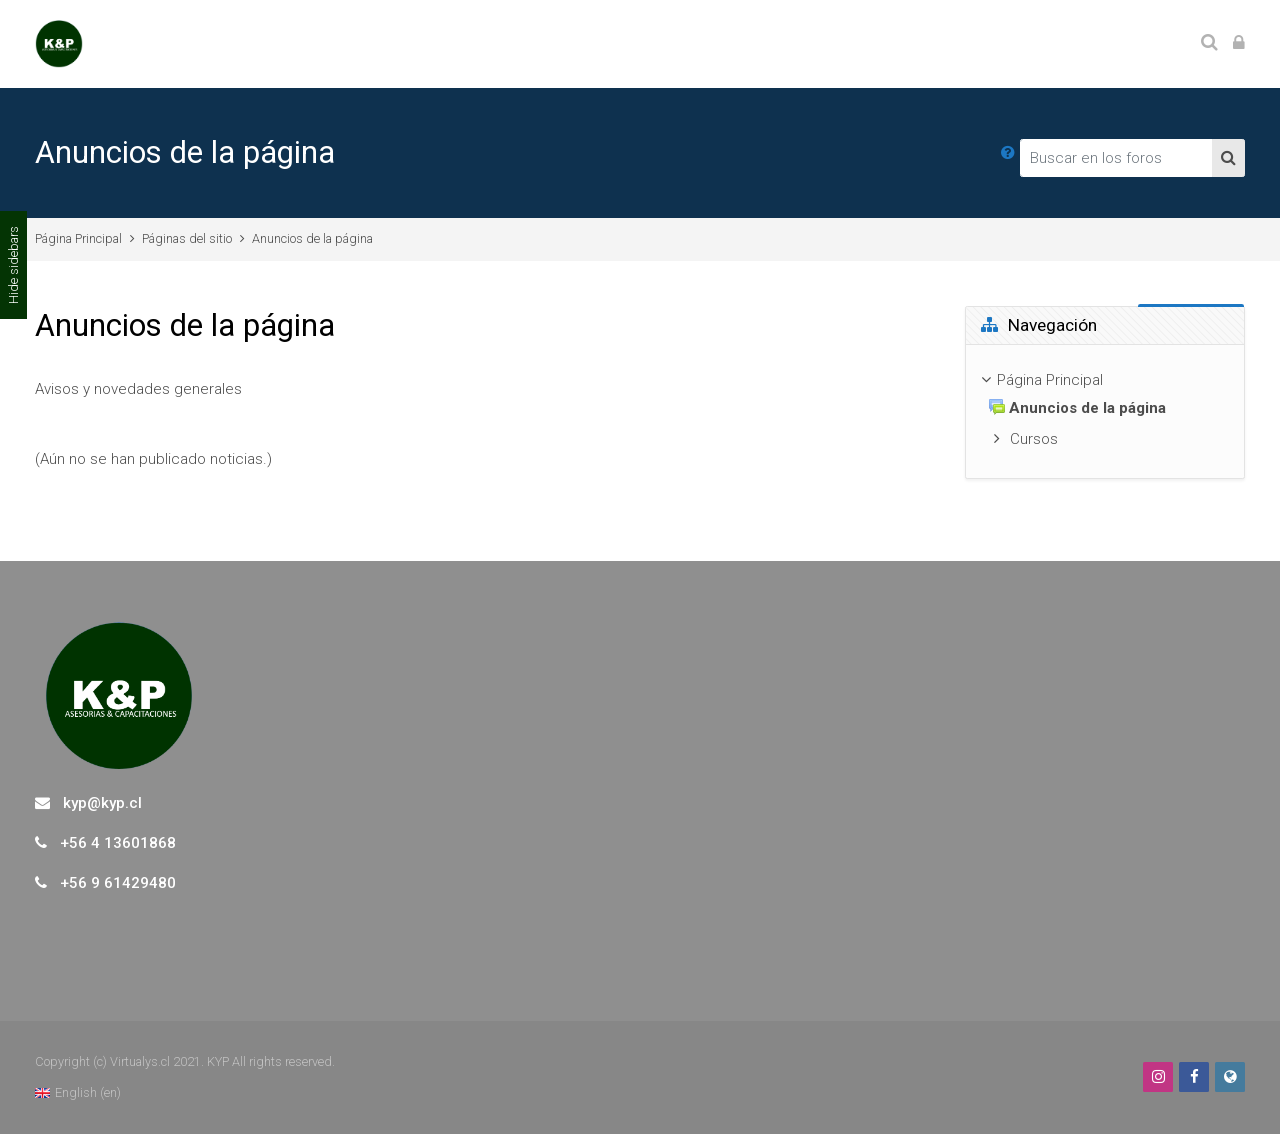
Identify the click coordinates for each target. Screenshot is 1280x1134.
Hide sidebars (13, 265)
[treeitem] (1105, 411)
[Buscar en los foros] (1116, 158)
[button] (1008, 153)
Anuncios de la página (312, 238)
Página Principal (78, 238)
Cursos (1034, 439)
